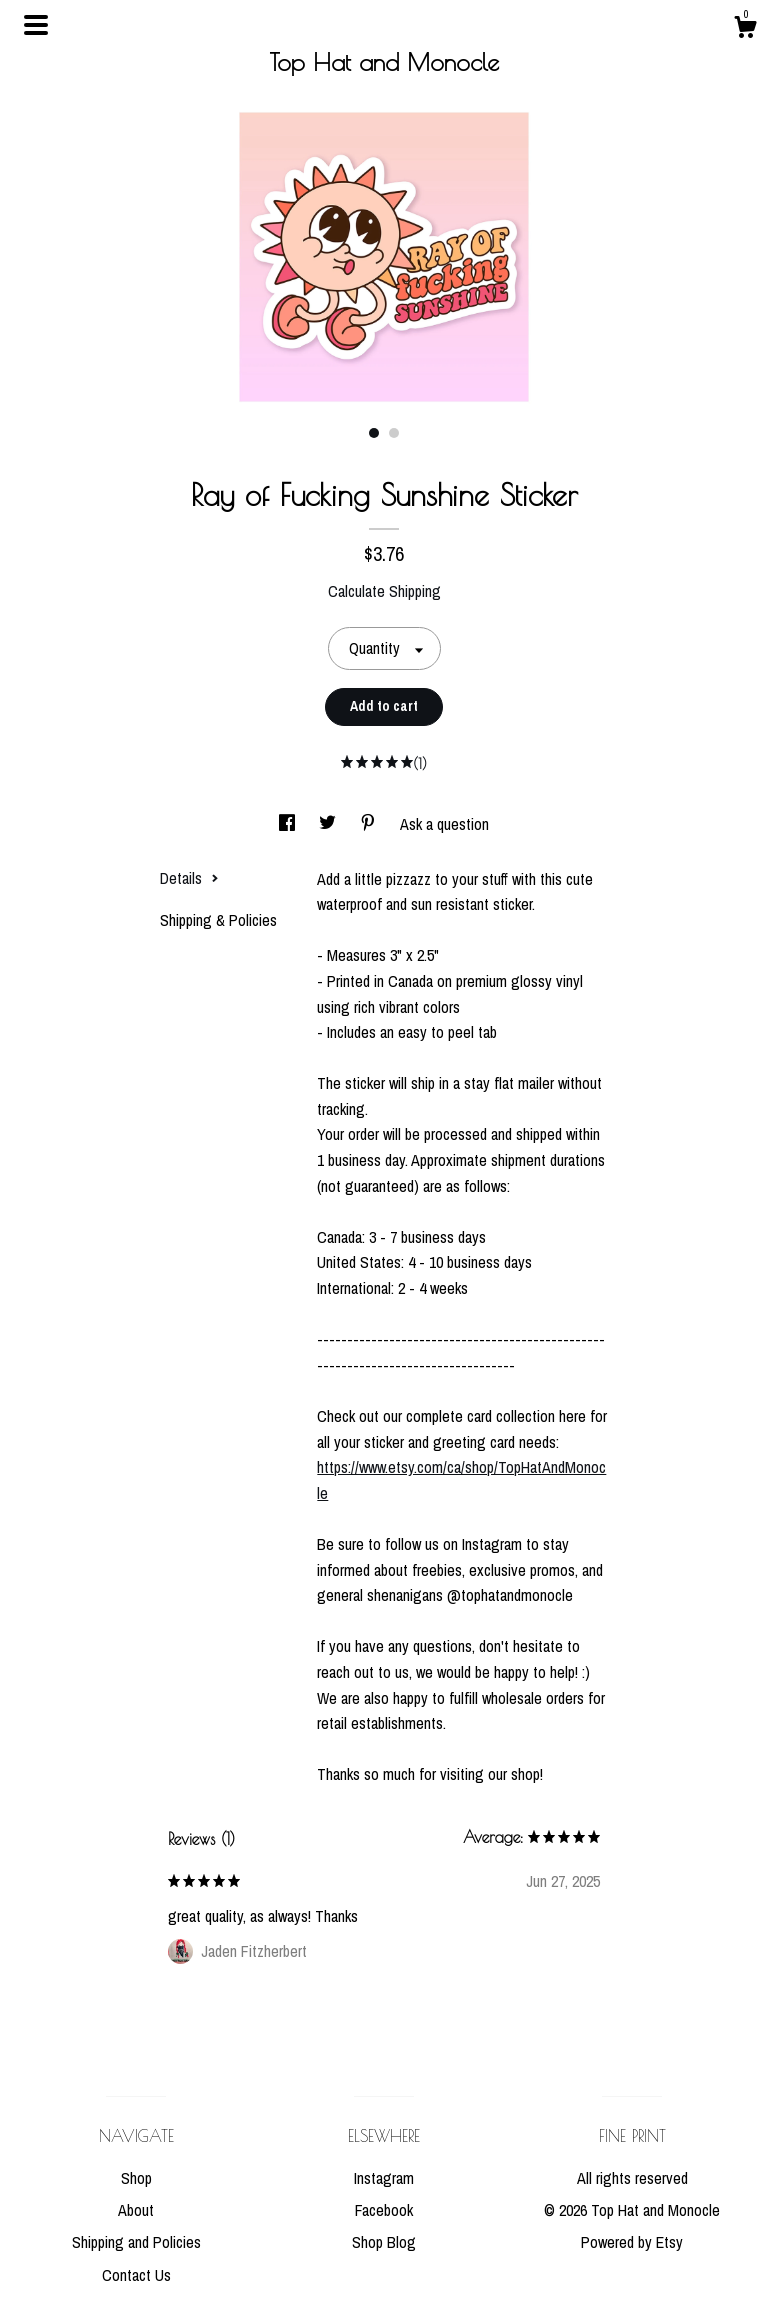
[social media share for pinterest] (370, 824)
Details (189, 878)
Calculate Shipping (384, 591)
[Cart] (745, 30)
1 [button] (374, 433)
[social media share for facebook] (289, 824)
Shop (136, 2178)
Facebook (384, 2210)
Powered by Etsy (632, 2242)
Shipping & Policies (218, 920)
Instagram (384, 2178)
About (136, 2210)
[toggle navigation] (36, 25)
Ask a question (444, 824)
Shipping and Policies (136, 2242)
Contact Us (136, 2275)
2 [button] (394, 433)
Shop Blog (384, 2242)
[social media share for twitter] (329, 824)
